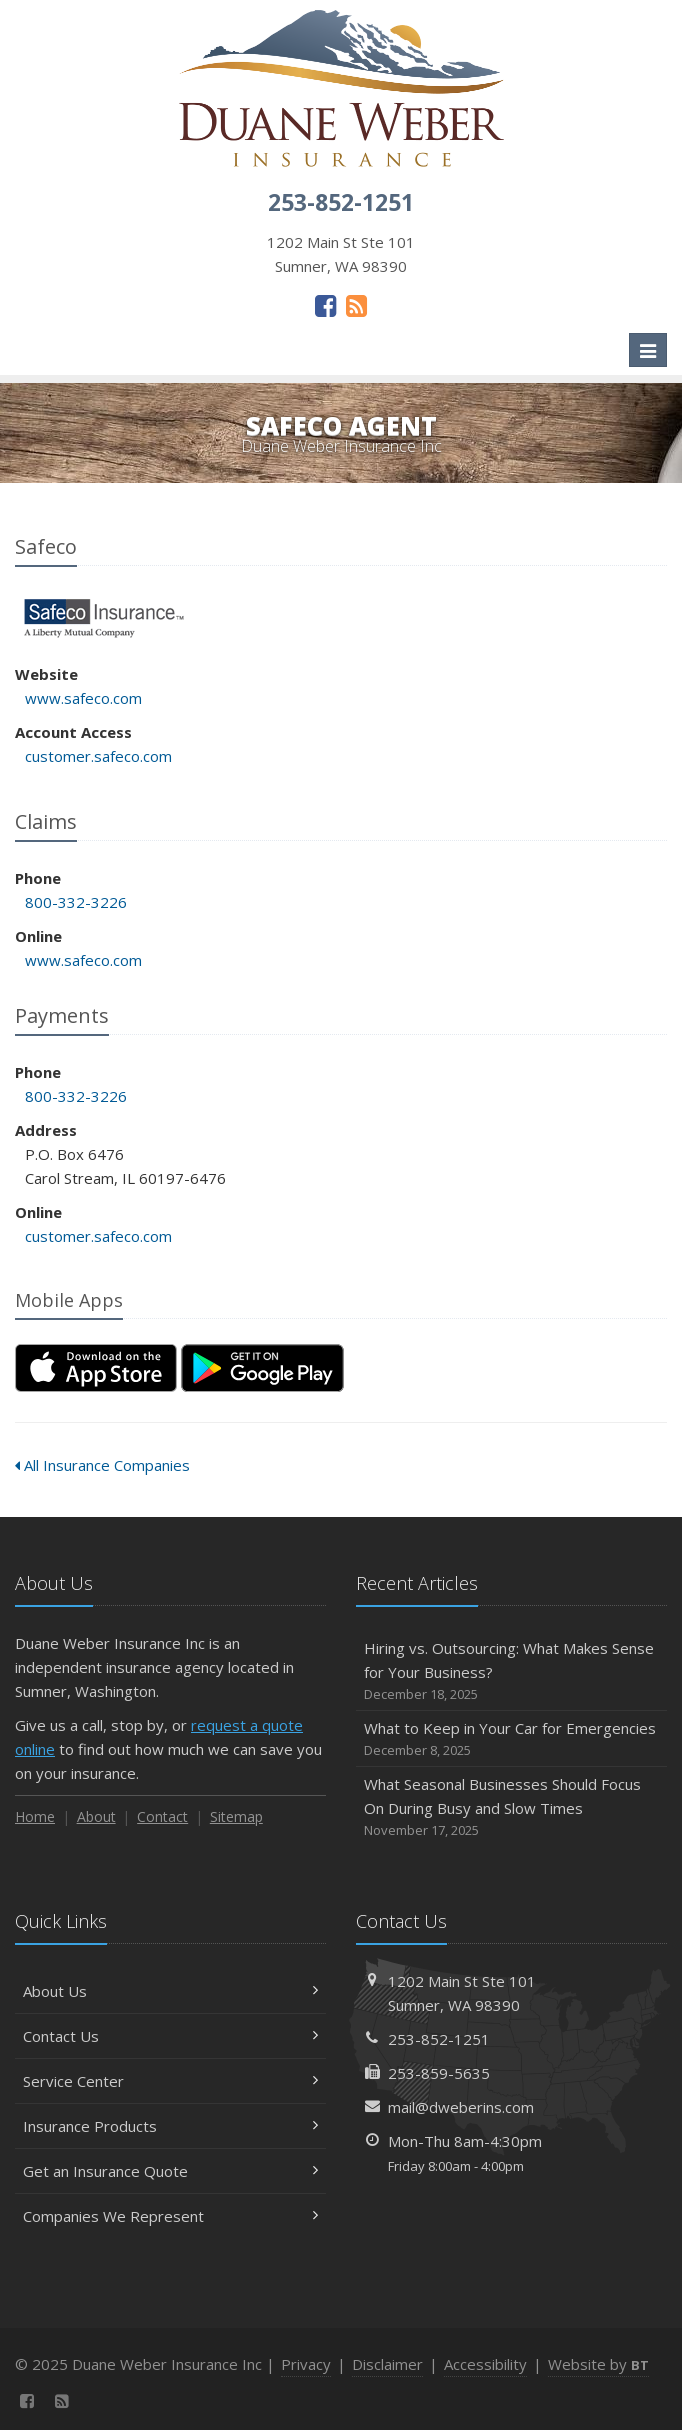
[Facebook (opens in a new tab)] (325, 305)
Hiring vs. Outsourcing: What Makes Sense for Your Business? (511, 1671)
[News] (356, 305)
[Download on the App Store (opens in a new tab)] (96, 1368)
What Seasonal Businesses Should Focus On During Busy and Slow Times (511, 1807)
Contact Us (170, 2036)
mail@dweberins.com (461, 2107)
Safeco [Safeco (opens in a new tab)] (104, 618)
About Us (170, 1991)
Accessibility (485, 2364)
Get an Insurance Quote (170, 2171)
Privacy (306, 2364)
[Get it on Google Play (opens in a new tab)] (262, 1368)
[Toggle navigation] (648, 350)
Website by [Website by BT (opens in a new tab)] (598, 2364)
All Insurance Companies (102, 1465)
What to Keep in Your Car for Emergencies (511, 1739)
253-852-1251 (439, 2039)
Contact (162, 1816)
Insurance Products (170, 2126)
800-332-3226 (76, 902)
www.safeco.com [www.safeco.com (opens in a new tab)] (83, 698)
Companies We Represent (170, 2216)
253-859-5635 (439, 2073)
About (96, 1816)
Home (35, 1816)
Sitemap (236, 1816)
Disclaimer (387, 2364)
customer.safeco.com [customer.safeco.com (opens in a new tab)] (98, 756)
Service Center (170, 2081)
